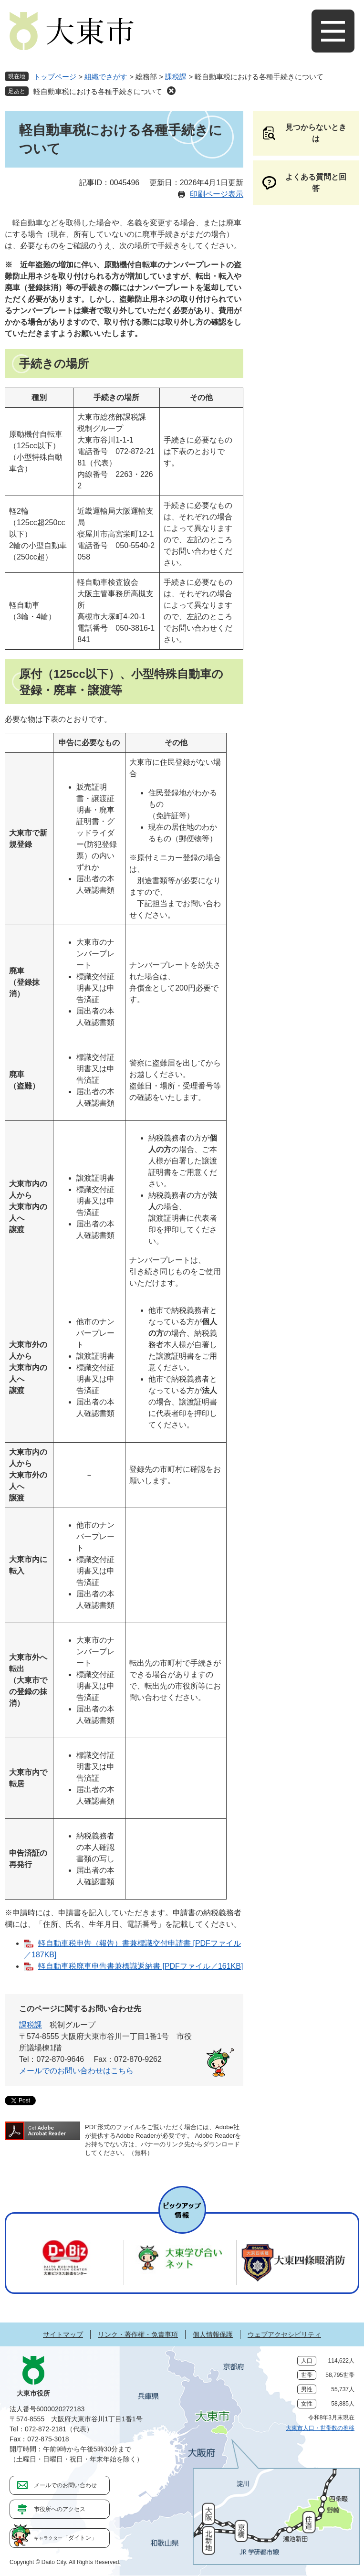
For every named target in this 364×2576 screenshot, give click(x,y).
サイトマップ (63, 2334)
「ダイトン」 (65, 2537)
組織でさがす (105, 77)
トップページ (54, 77)
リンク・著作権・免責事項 (138, 2334)
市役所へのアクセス (59, 2509)
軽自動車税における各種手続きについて (97, 91)
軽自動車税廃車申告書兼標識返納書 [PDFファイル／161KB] (140, 1966)
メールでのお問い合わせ (65, 2485)
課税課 (176, 77)
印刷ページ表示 (216, 194)
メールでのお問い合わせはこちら (76, 2071)
